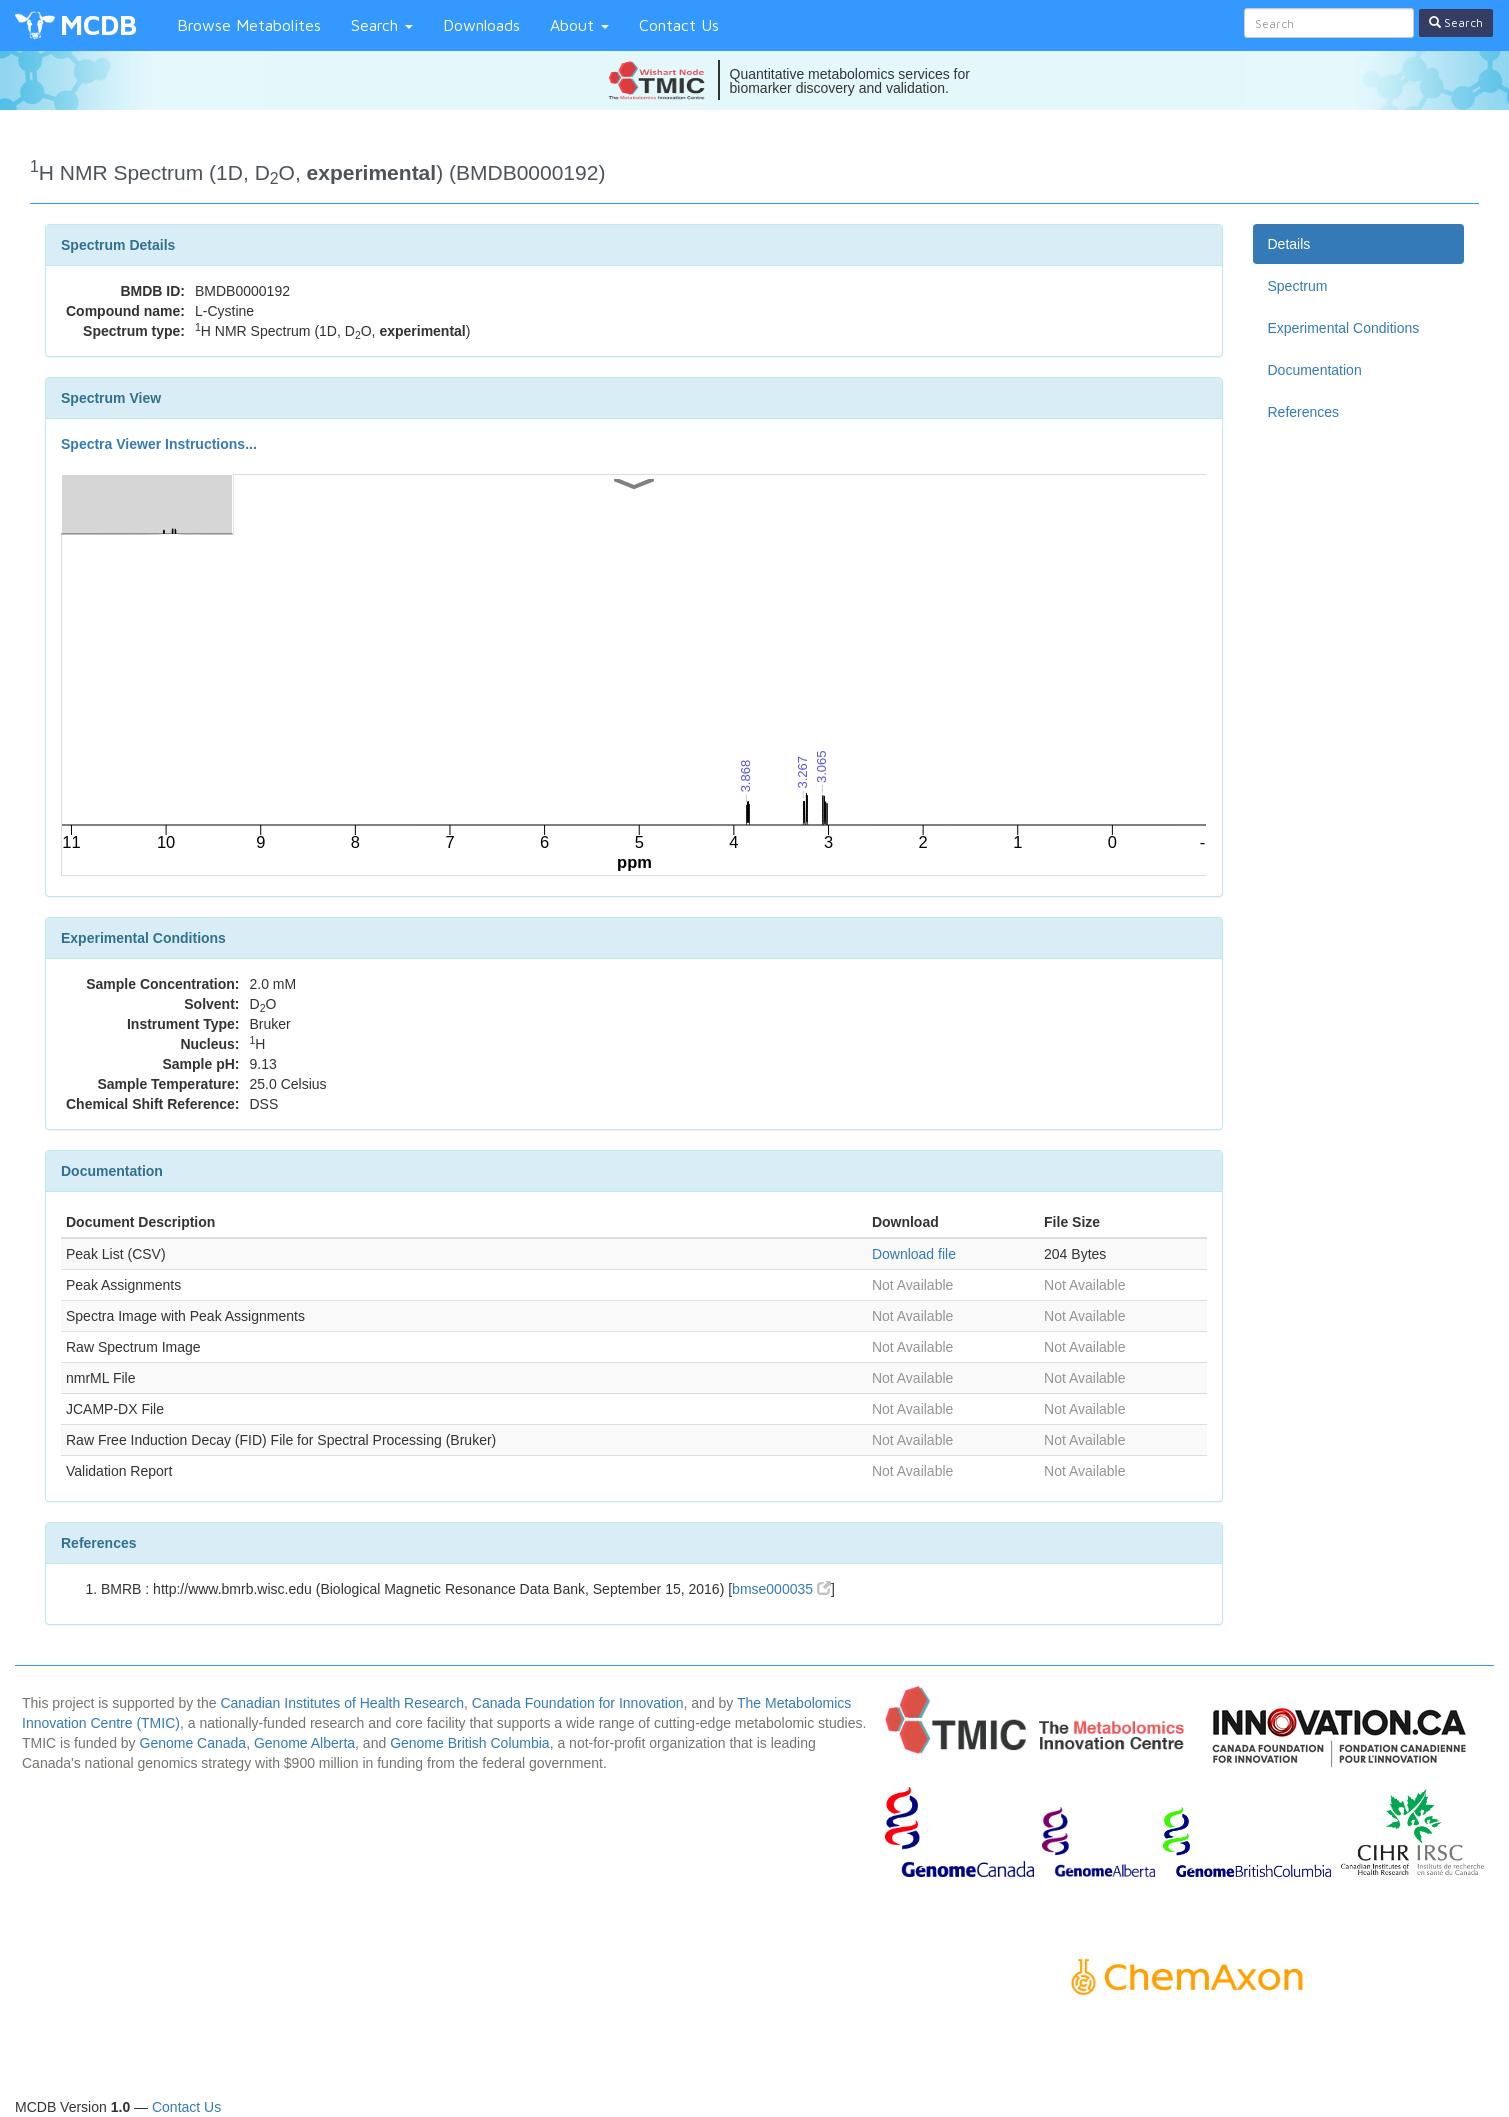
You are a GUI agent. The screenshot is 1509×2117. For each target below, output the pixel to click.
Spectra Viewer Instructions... (159, 444)
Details (1289, 244)
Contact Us (679, 25)
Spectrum (1298, 286)
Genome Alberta (304, 1743)
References (1304, 412)
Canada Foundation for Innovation (578, 1703)
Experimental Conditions (1344, 328)
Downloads (481, 25)
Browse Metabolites (249, 25)
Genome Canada (193, 1743)
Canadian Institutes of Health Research (342, 1703)
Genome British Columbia (470, 1743)
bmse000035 (781, 1589)
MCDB (98, 24)
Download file (914, 1254)
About (579, 25)
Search (382, 25)
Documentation (1315, 370)
